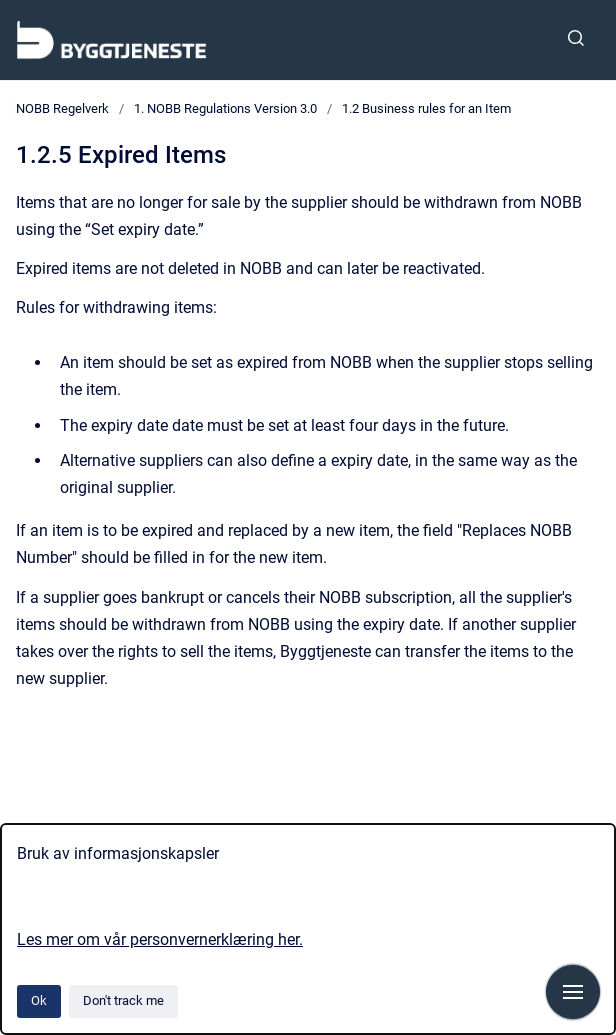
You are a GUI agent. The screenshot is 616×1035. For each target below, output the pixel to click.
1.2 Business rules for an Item (426, 108)
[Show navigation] (573, 992)
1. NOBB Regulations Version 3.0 (225, 108)
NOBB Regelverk (62, 108)
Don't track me (123, 1000)
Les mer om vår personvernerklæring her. (160, 939)
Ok (39, 1000)
